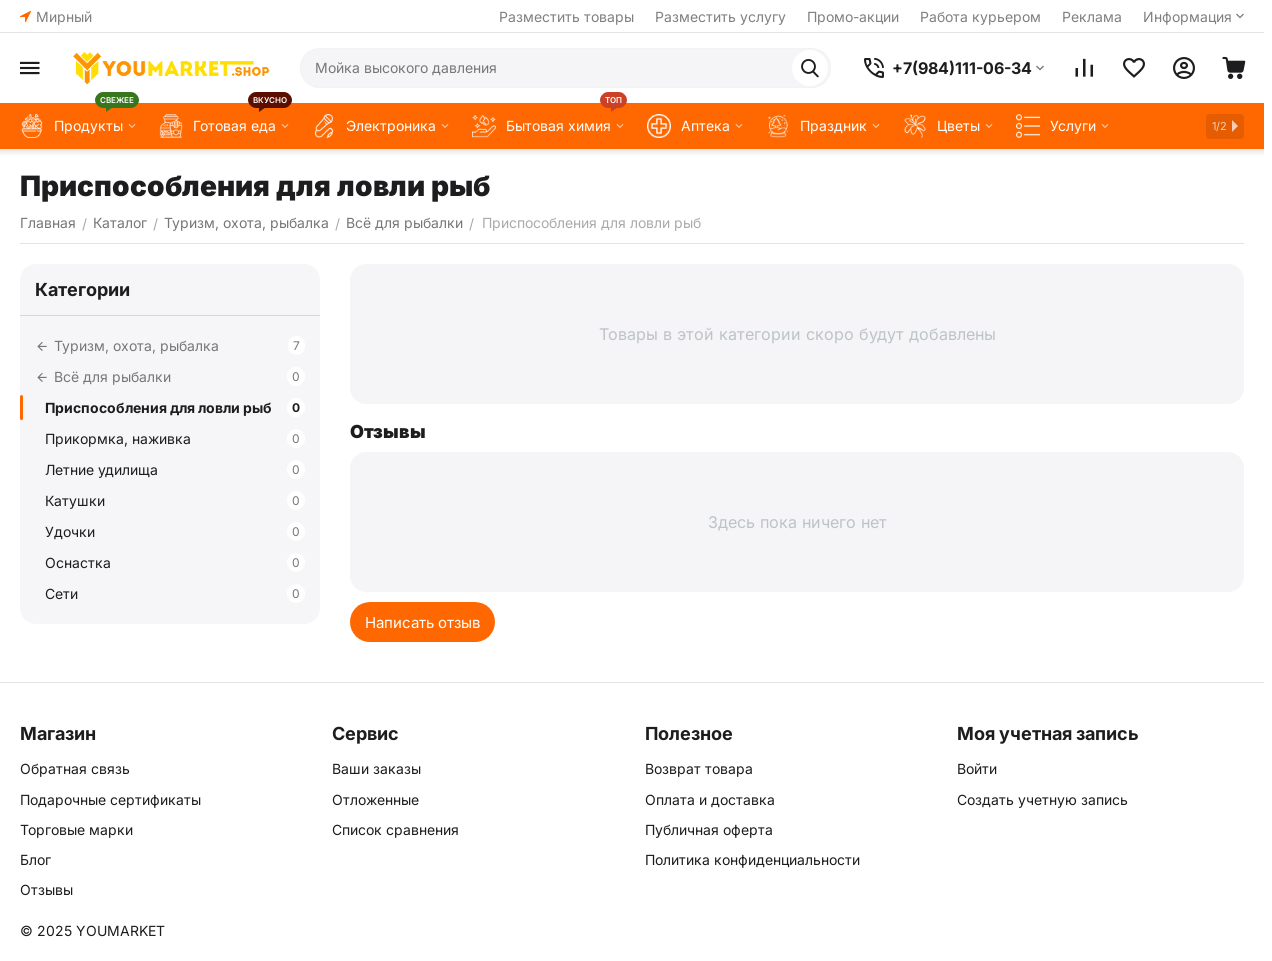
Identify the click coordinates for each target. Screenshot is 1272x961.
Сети (175, 593)
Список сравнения (395, 829)
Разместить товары (566, 16)
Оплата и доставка (710, 799)
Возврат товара (699, 768)
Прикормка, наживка (175, 438)
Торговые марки (76, 829)
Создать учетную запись (1042, 799)
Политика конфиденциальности (752, 859)
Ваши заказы (376, 768)
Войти (977, 768)
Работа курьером (980, 16)
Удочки (175, 531)
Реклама (1092, 16)
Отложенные (375, 799)
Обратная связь (75, 768)
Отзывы (46, 889)
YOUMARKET (120, 930)
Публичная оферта (709, 829)
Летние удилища (175, 469)
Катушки (175, 500)
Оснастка (175, 562)
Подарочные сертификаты (110, 799)
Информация (1187, 16)
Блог (35, 859)
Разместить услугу (720, 16)
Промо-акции (853, 16)
